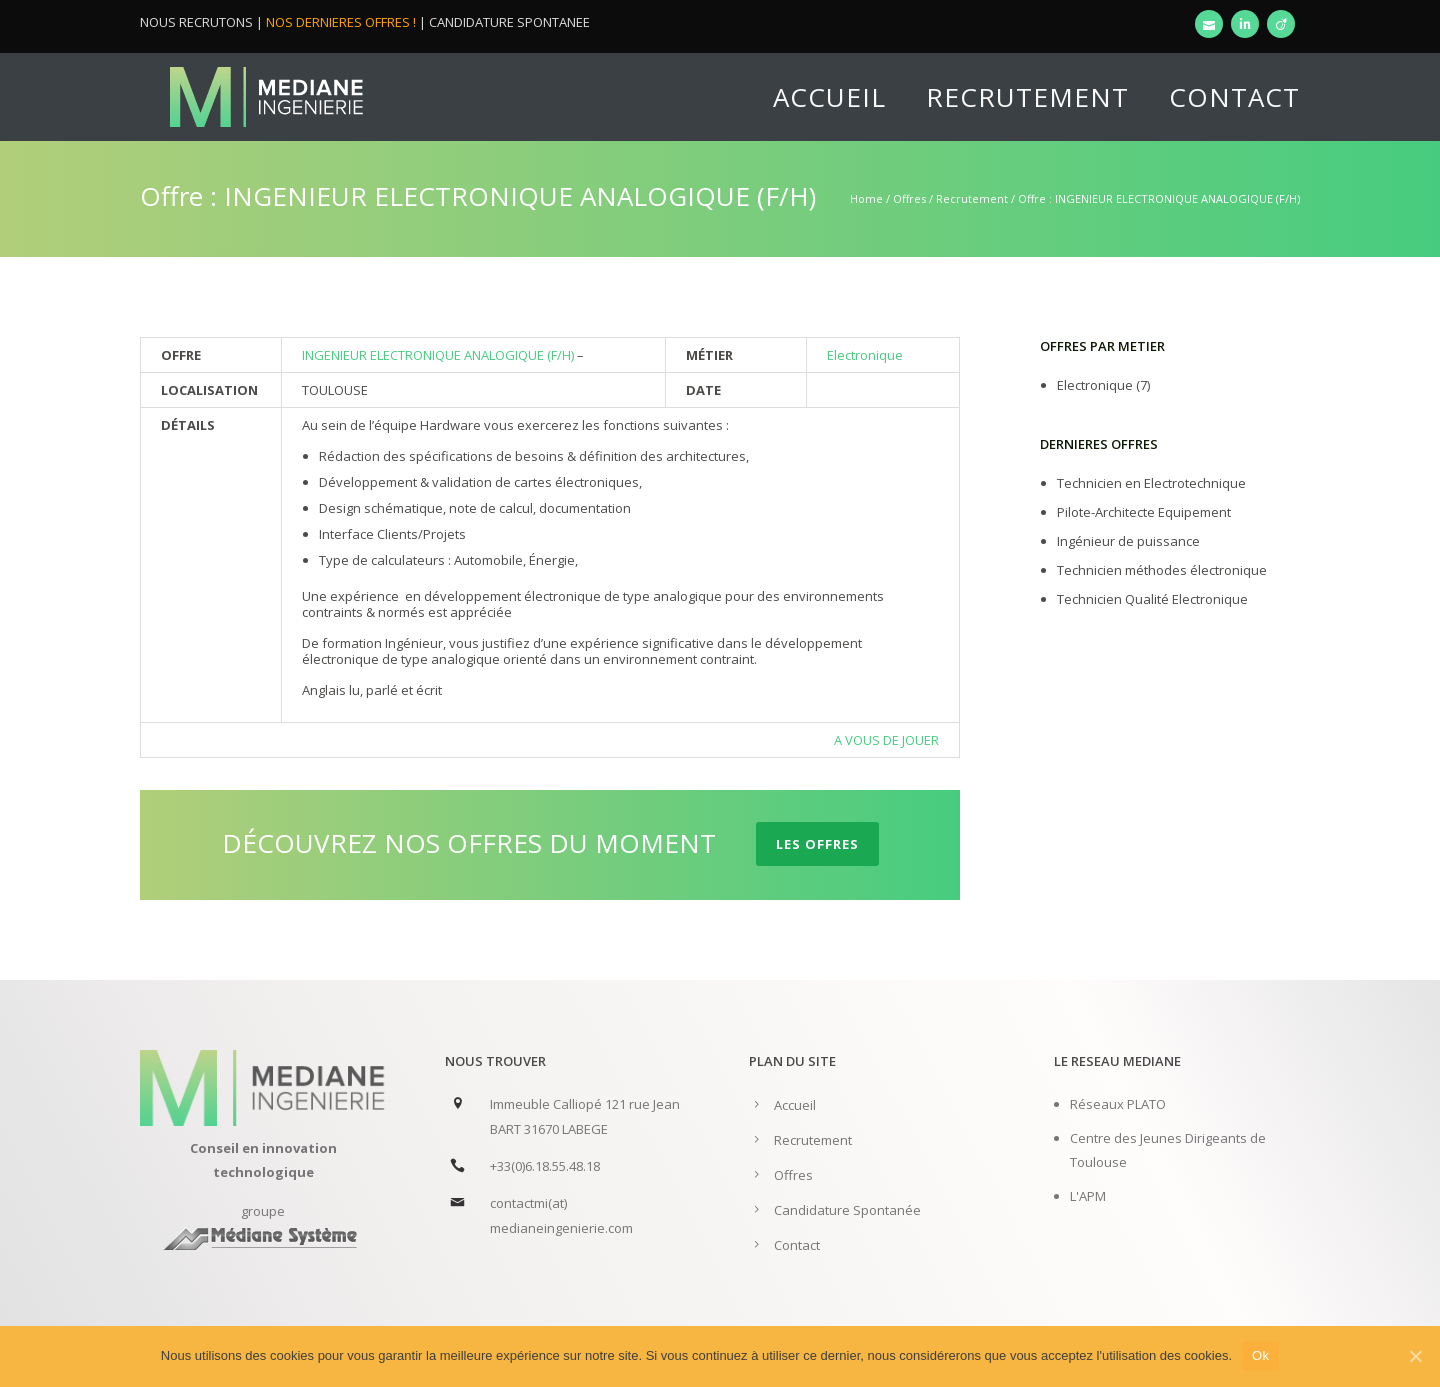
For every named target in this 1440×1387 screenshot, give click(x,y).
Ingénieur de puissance (1128, 541)
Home (866, 198)
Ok (1260, 1355)
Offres (909, 198)
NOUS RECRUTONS (196, 22)
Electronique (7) (1103, 385)
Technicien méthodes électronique (1162, 570)
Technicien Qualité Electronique (1152, 599)
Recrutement (1027, 97)
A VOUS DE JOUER (886, 740)
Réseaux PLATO (1118, 1104)
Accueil (829, 97)
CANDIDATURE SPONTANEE (509, 22)
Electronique (865, 355)
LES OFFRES (817, 844)
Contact (1234, 97)
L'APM (1088, 1196)
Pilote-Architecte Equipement (1144, 512)
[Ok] (1415, 1356)
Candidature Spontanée (847, 1210)
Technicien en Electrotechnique (1151, 483)
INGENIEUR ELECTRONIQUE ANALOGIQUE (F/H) (439, 355)
